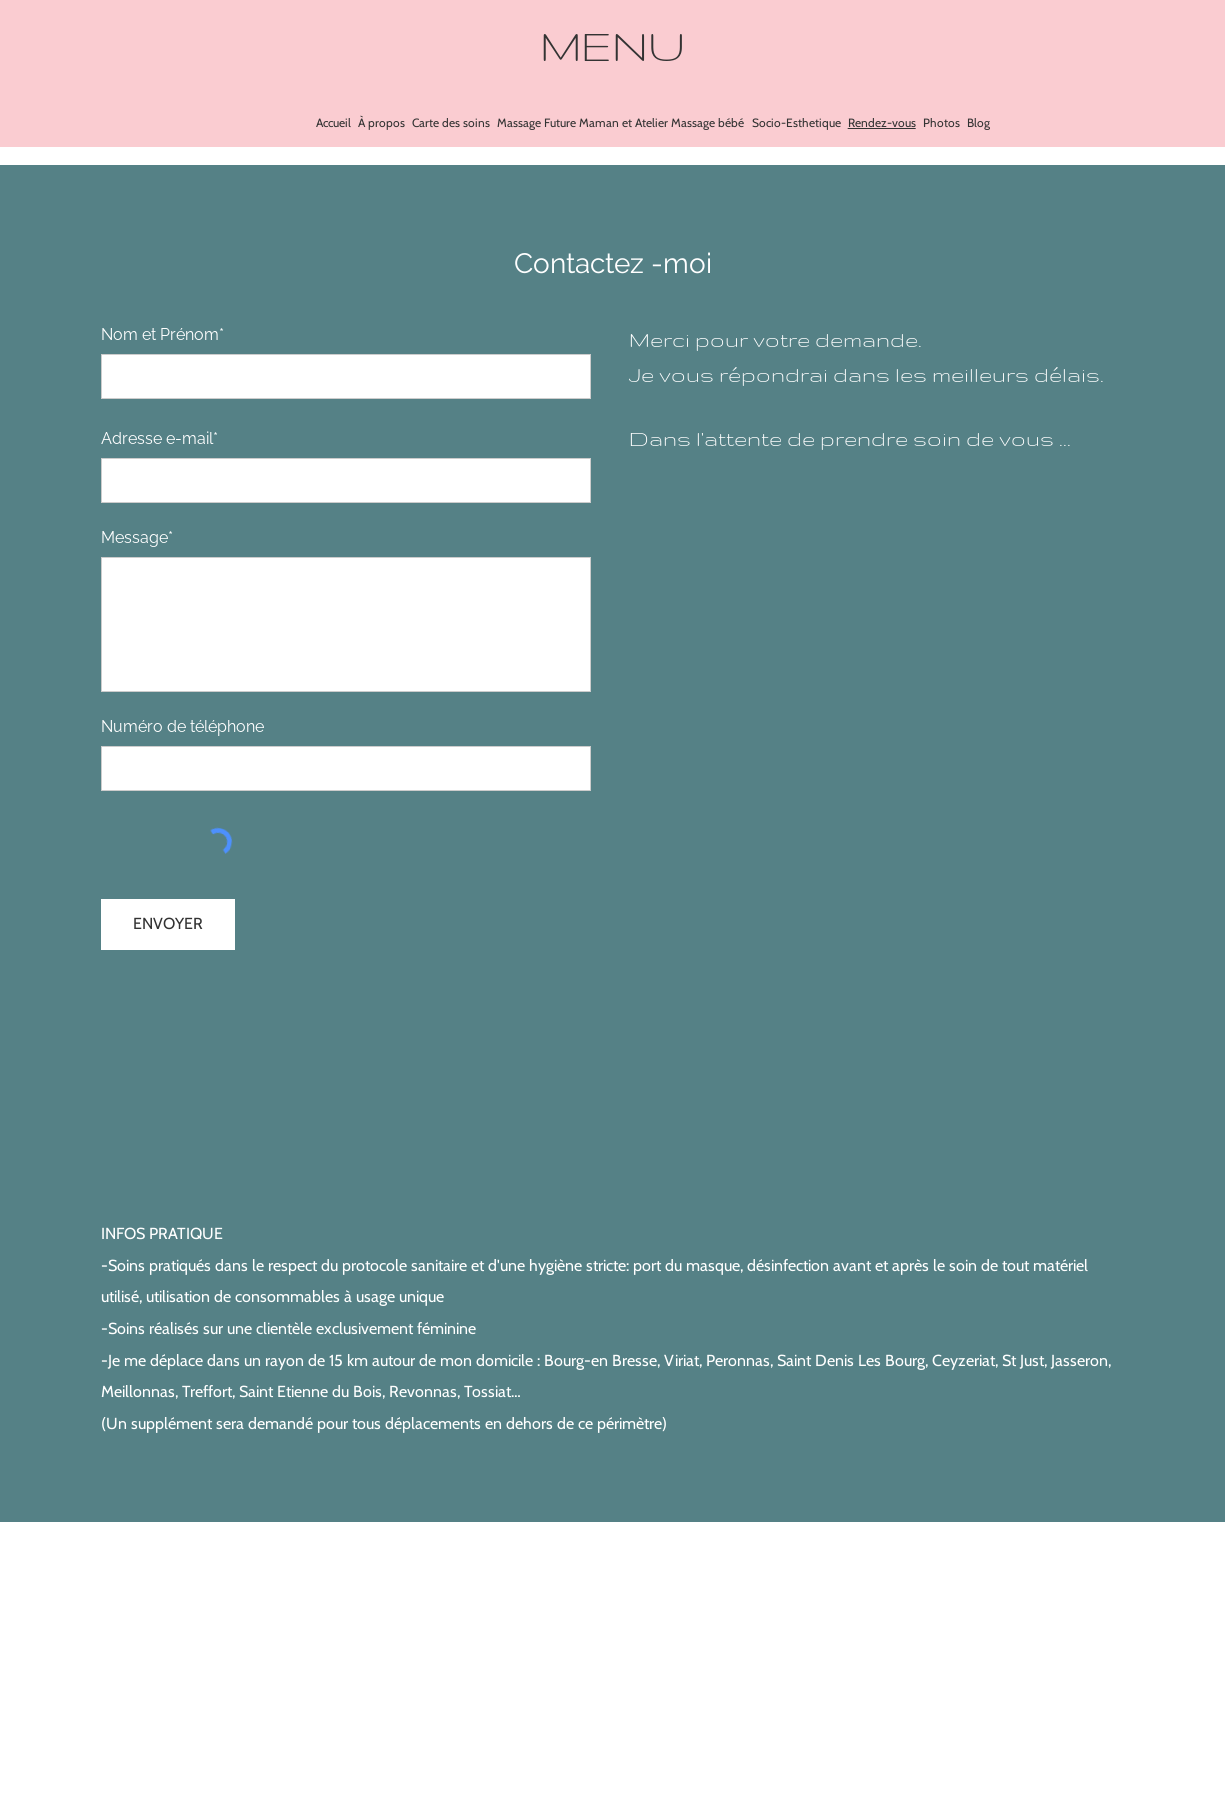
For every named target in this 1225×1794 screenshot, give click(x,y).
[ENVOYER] (168, 924)
